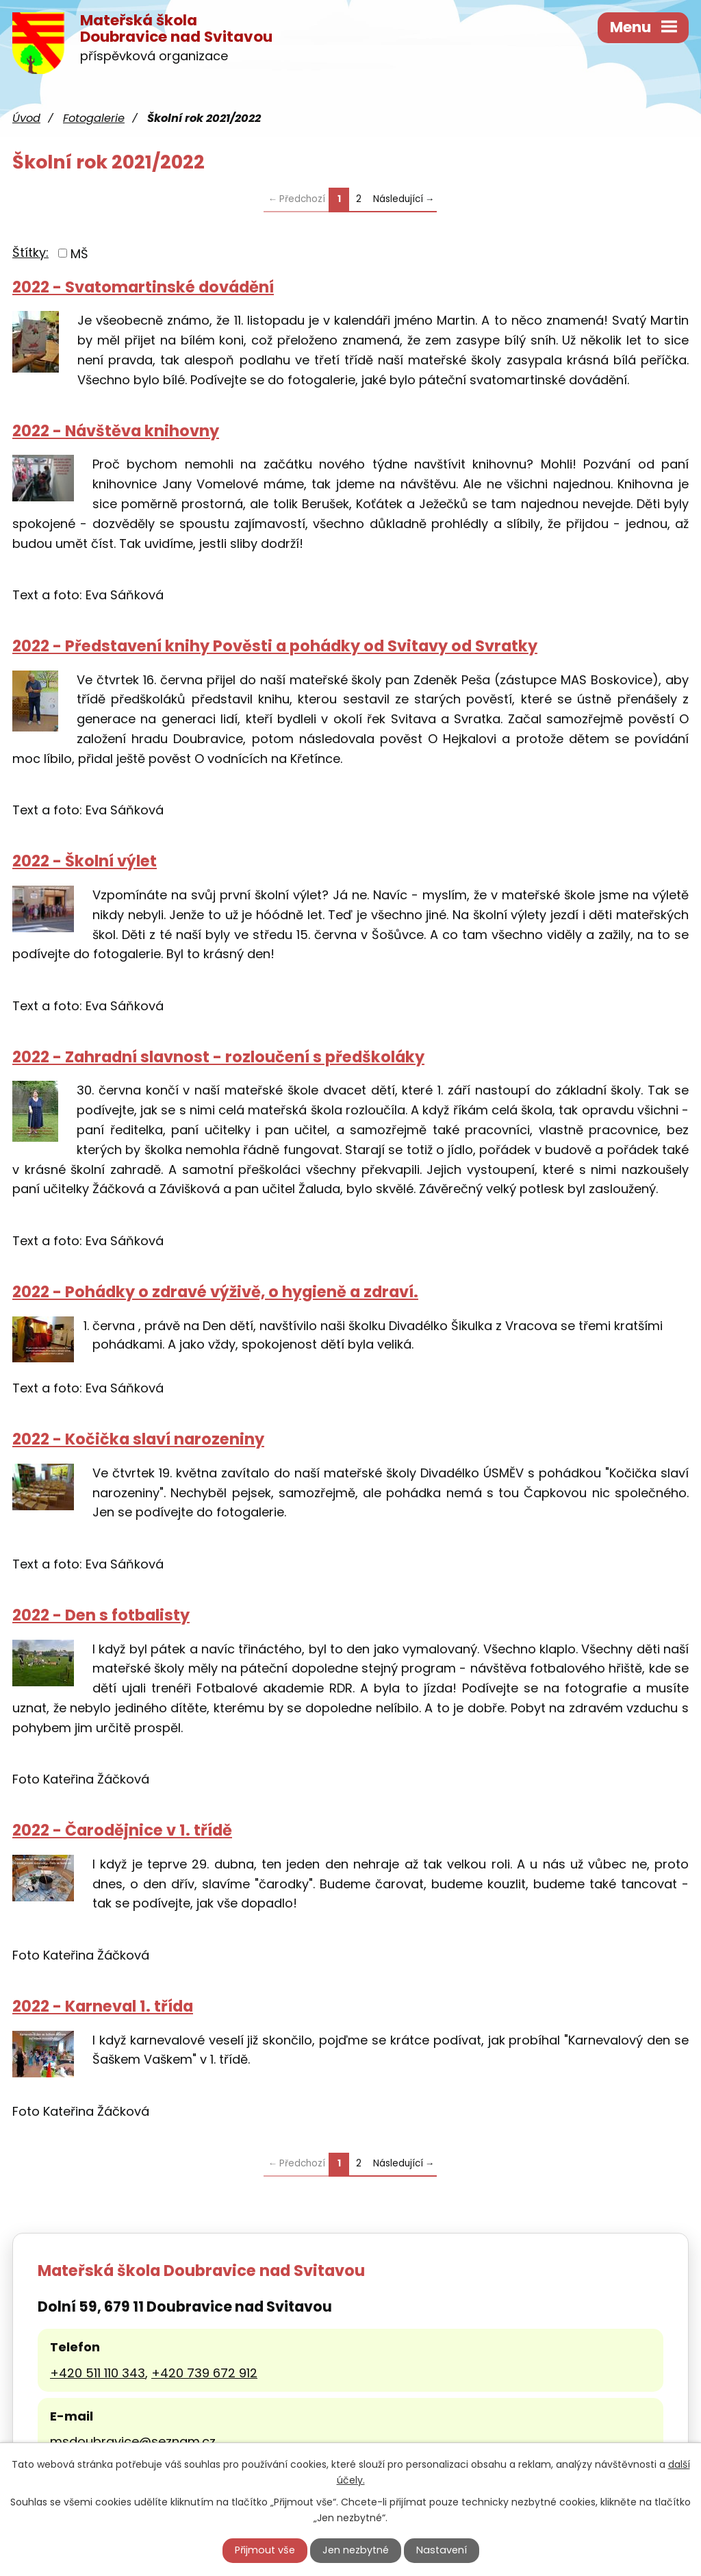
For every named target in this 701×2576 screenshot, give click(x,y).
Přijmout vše (265, 2550)
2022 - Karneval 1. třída (102, 2006)
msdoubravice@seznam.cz (133, 2441)
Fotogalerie (94, 118)
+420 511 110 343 (97, 2372)
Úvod (26, 118)
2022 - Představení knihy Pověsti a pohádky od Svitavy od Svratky (274, 645)
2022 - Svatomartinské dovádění (143, 287)
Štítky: (30, 252)
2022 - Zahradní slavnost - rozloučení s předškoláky (218, 1056)
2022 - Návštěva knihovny (115, 430)
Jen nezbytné (355, 2550)
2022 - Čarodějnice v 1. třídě (122, 1830)
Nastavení (441, 2550)
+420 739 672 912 (204, 2372)
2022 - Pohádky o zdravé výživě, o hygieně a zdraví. (215, 1291)
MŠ (79, 253)
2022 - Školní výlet (84, 861)
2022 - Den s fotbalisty (101, 1615)
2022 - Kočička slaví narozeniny (138, 1439)
